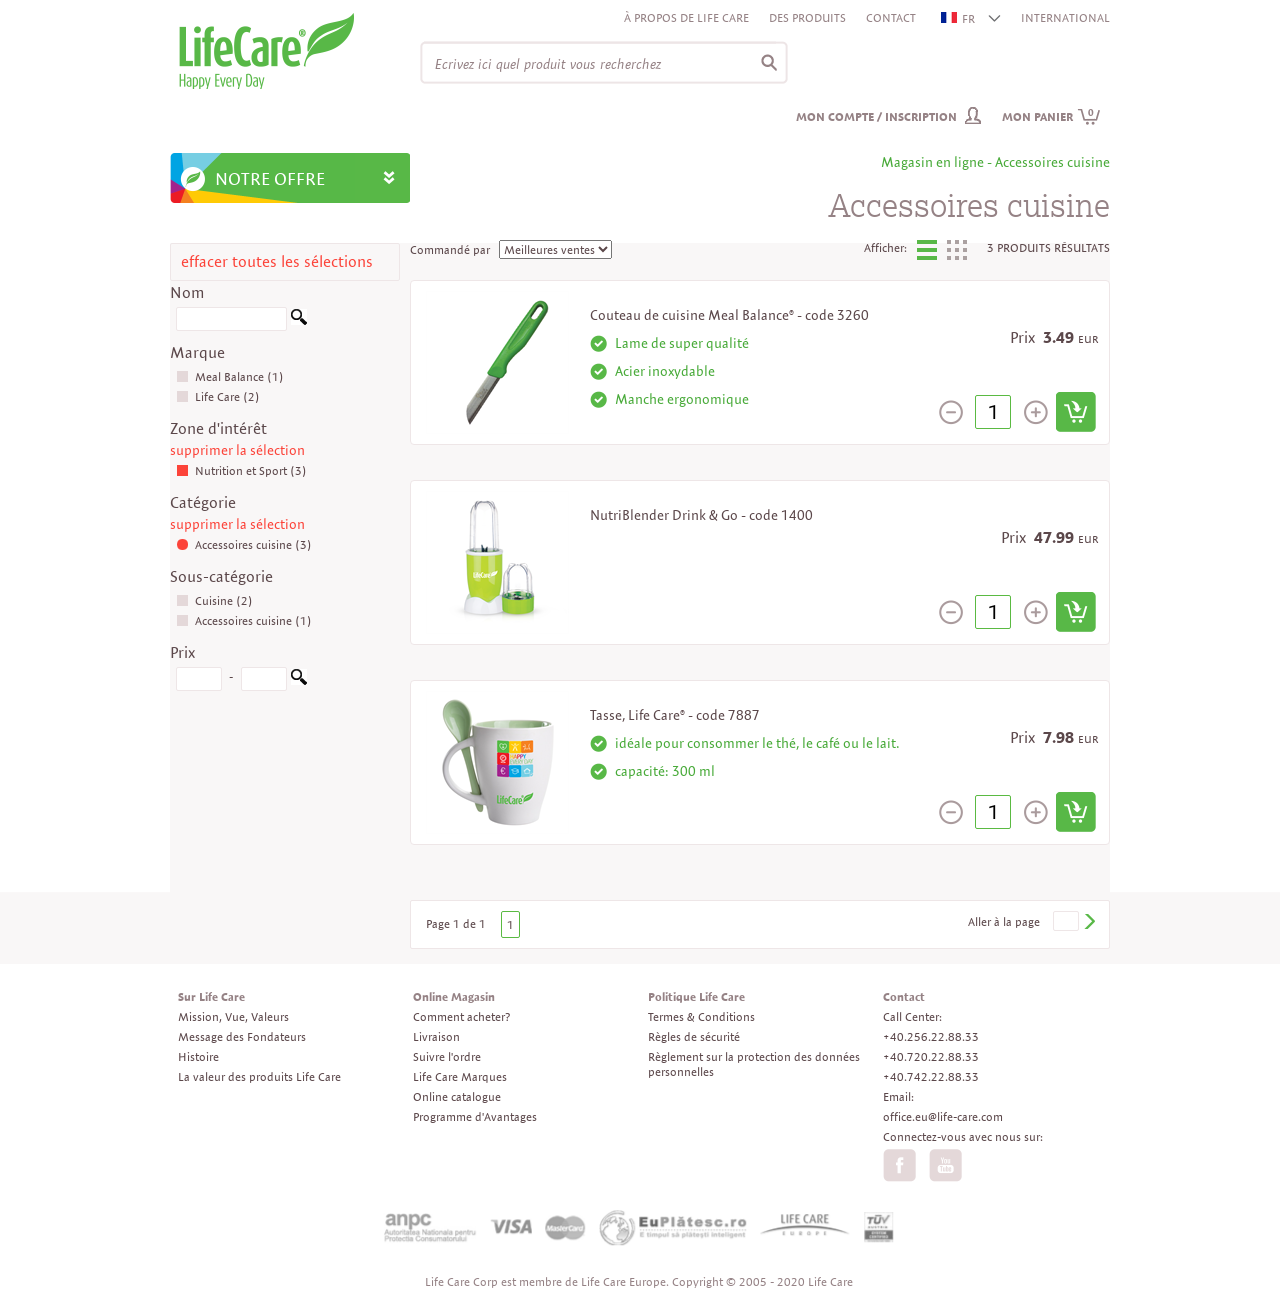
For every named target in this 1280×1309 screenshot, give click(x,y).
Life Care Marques (460, 1076)
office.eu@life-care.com (943, 1116)
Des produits (807, 17)
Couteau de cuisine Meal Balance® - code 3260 (729, 315)
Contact (891, 17)
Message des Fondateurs (242, 1036)
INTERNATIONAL (1065, 17)
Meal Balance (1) (230, 376)
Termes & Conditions (701, 1016)
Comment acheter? (461, 1016)
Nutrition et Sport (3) (241, 470)
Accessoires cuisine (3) (244, 544)
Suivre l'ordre (447, 1056)
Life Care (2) (218, 396)
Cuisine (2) (214, 600)
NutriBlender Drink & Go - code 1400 (701, 515)
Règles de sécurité (694, 1036)
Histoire (198, 1056)
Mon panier (1051, 116)
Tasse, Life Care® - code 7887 (675, 715)
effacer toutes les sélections (277, 261)
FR (959, 18)
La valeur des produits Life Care (259, 1076)
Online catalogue (457, 1096)
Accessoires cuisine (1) (244, 620)
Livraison (436, 1036)
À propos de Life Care (686, 17)
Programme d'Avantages (475, 1116)
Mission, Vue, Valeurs (233, 1016)
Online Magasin (454, 996)
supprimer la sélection (237, 450)
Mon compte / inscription (876, 116)
